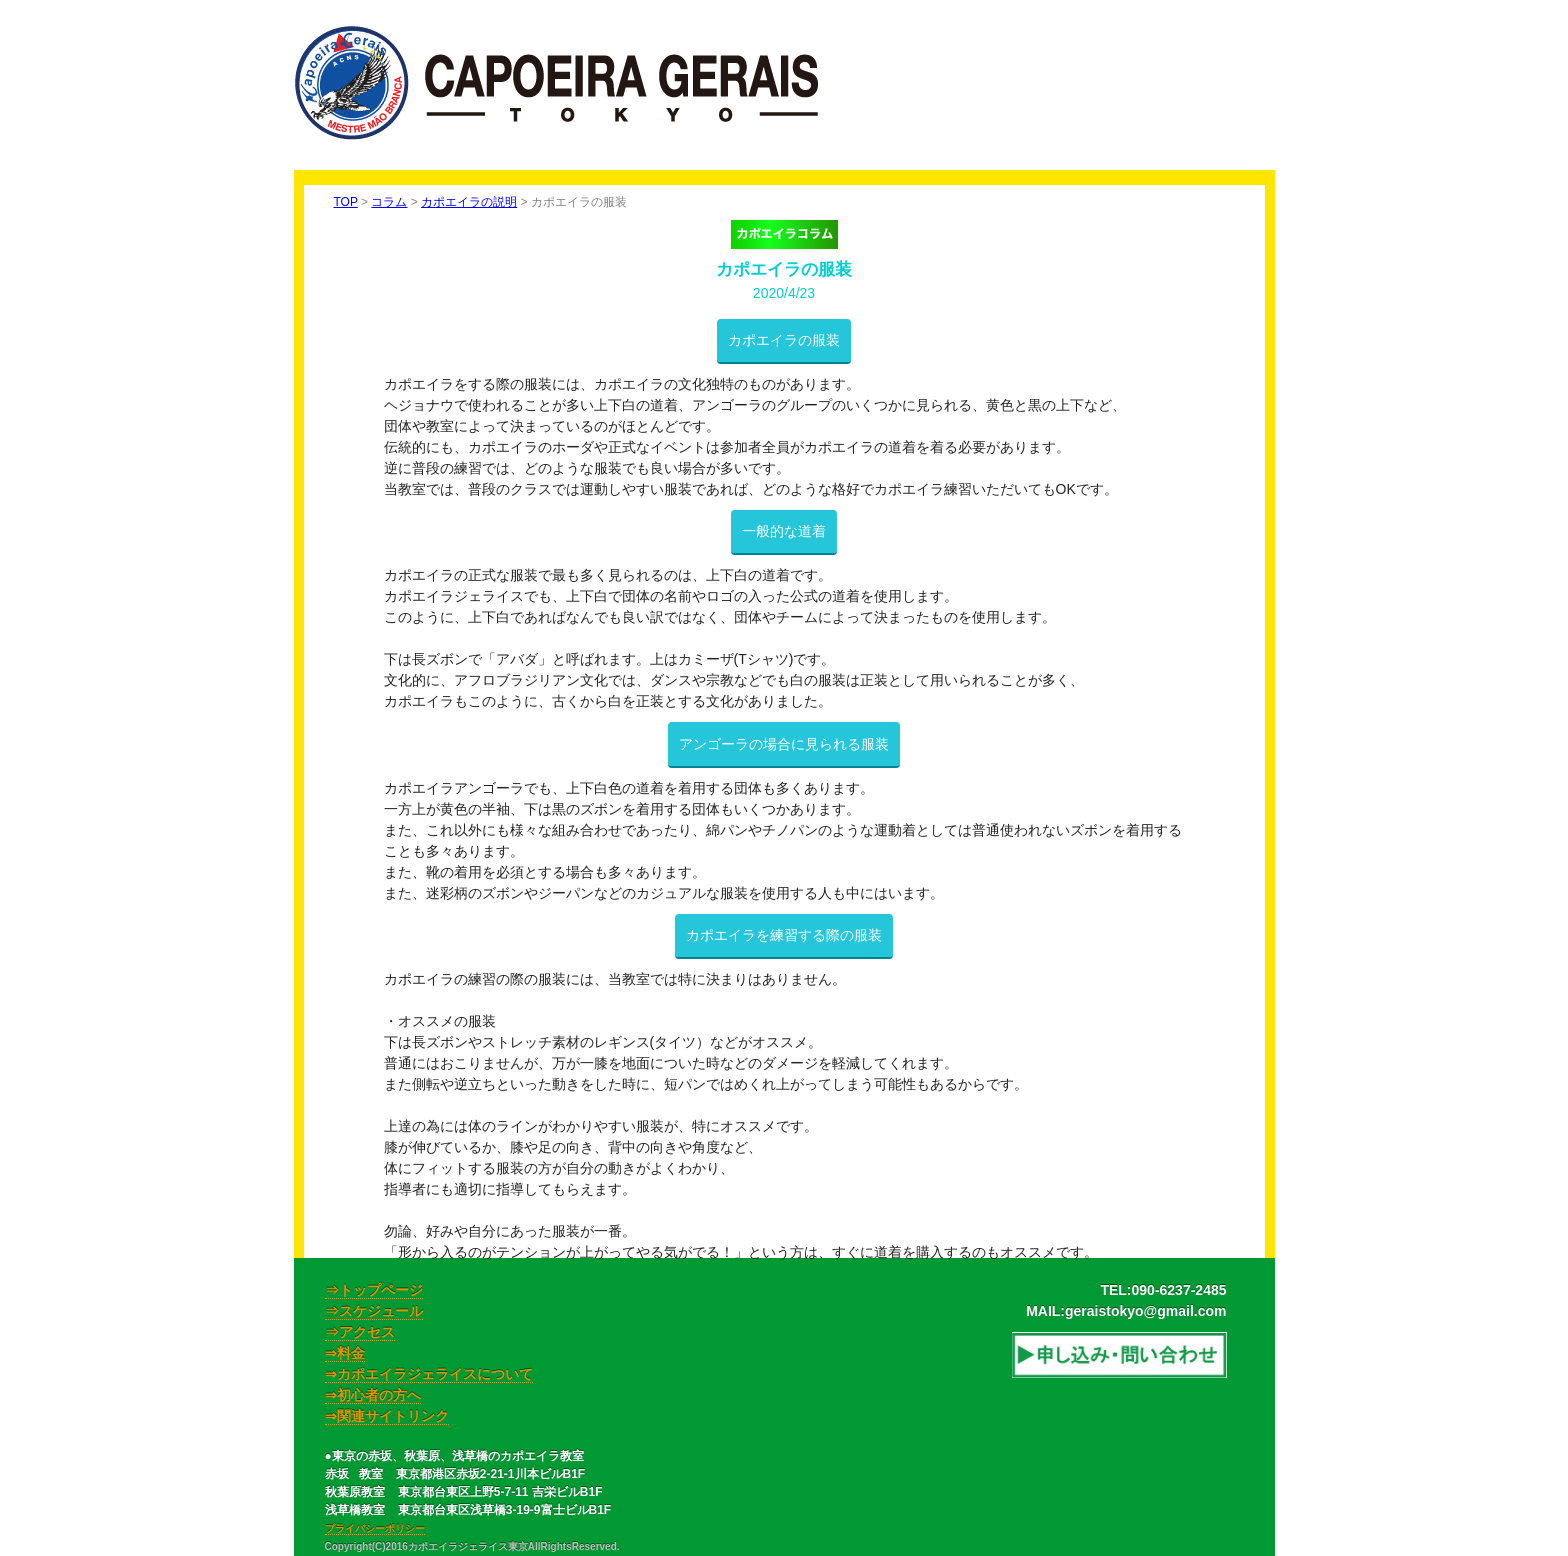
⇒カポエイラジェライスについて (429, 1374)
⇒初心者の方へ (373, 1395)
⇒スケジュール (374, 1311)
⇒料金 (345, 1353)
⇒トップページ (374, 1290)
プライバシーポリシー (375, 1528)
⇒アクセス (360, 1332)
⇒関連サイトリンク (387, 1416)
